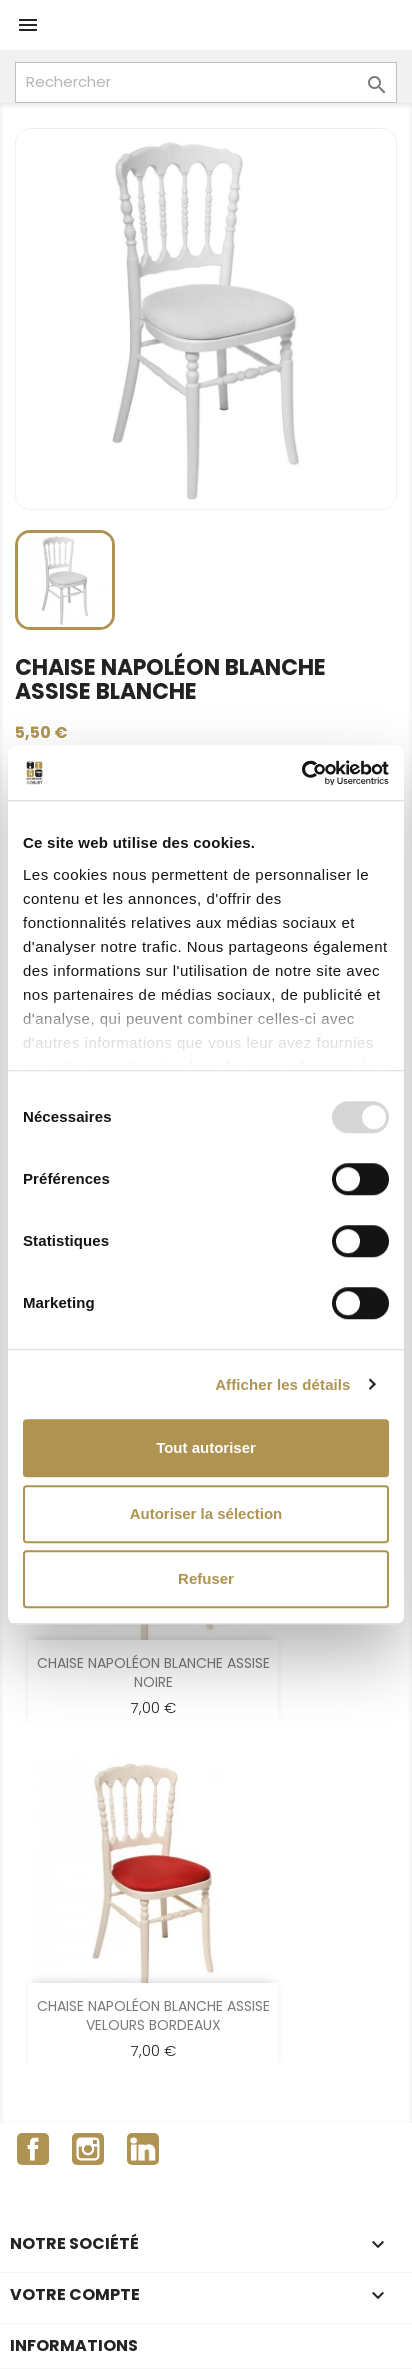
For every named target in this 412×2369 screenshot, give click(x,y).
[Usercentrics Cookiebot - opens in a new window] (301, 773)
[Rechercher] (206, 82)
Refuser (206, 1578)
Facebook (33, 2149)
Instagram (88, 2149)
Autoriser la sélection (206, 1513)
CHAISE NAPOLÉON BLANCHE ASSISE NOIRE (153, 1673)
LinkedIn (143, 2149)
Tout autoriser (206, 1447)
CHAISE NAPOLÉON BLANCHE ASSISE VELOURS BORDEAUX (153, 2016)
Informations (74, 2345)
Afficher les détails (282, 1384)
